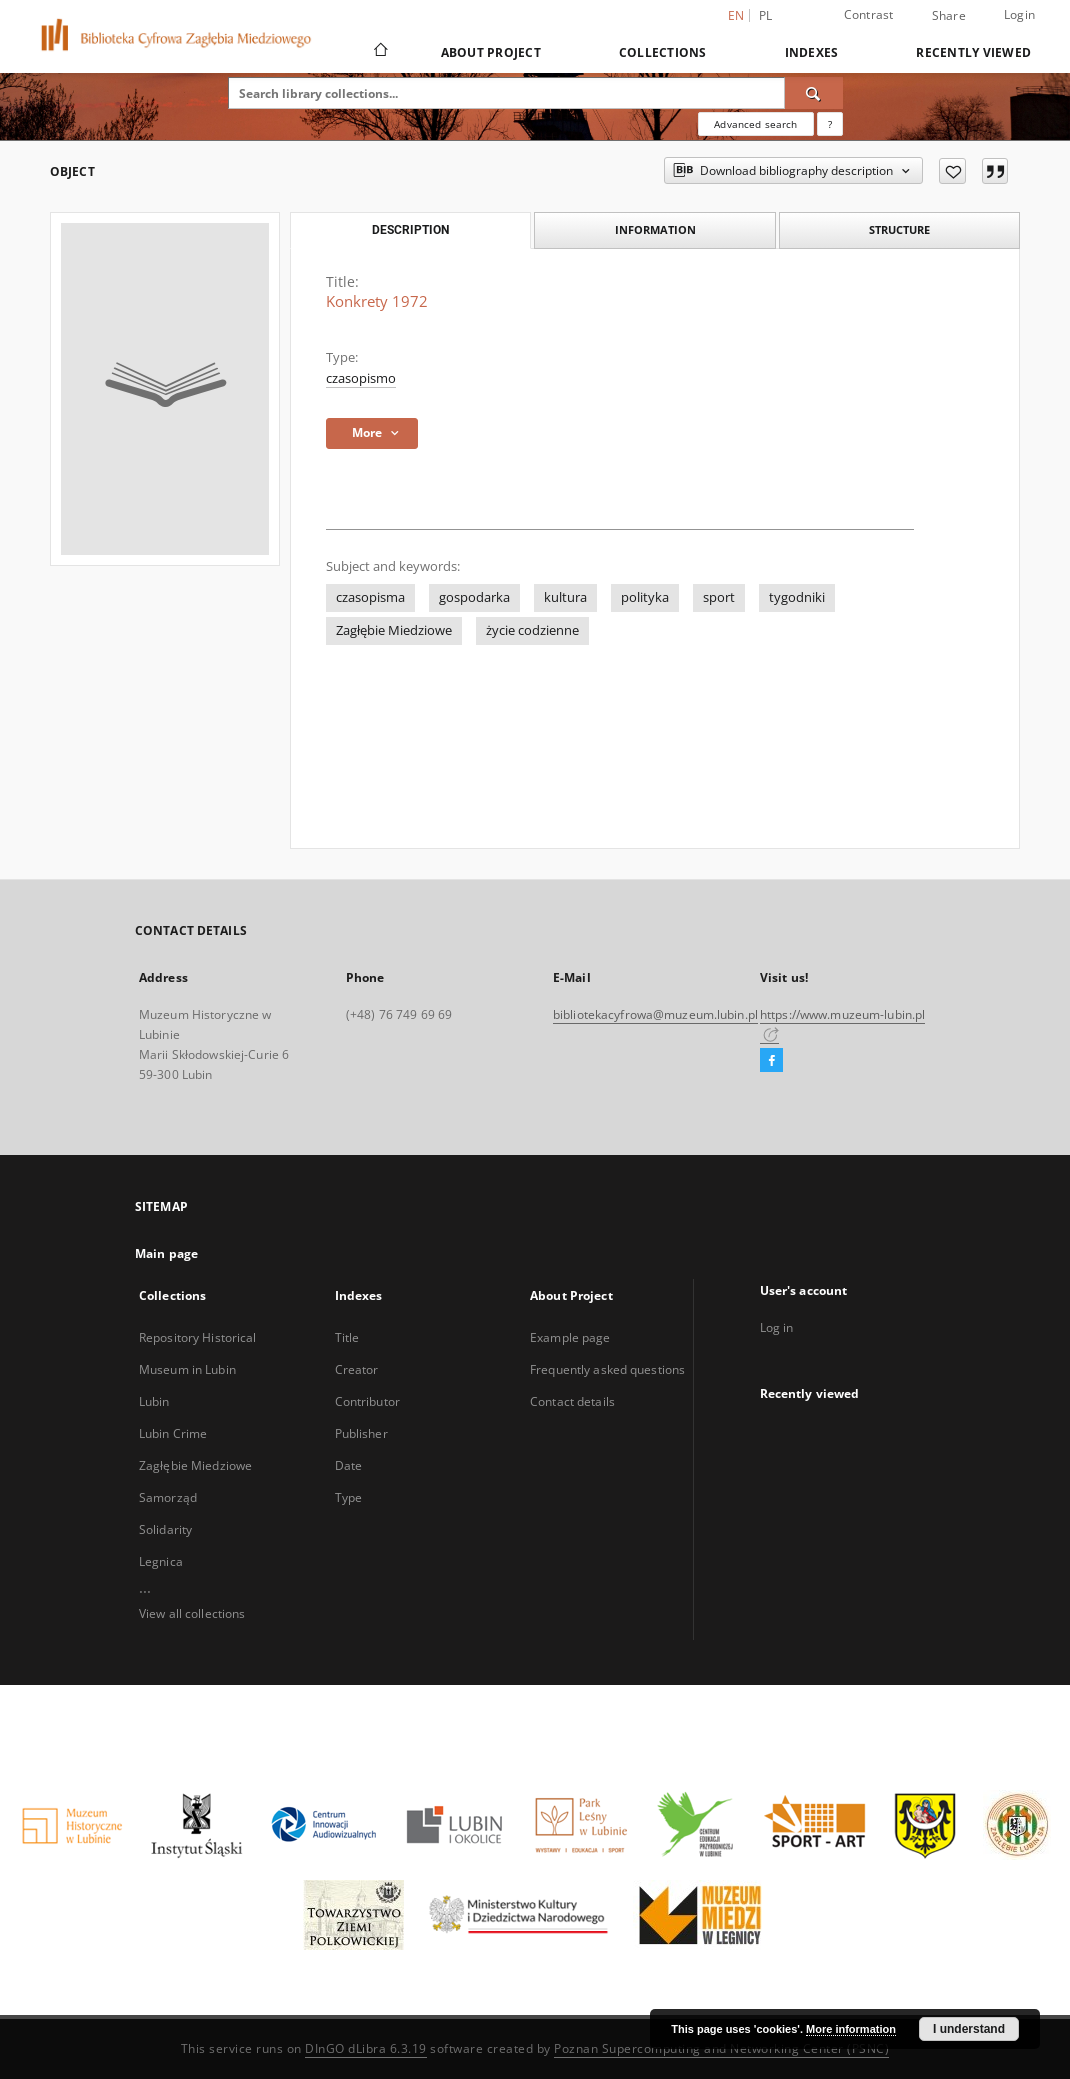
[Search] (814, 93)
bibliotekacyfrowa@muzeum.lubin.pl (655, 1014)
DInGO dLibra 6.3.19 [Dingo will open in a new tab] (366, 2048)
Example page (570, 1337)
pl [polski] (766, 15)
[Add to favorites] (952, 171)
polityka (645, 597)
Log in (777, 1327)
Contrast (869, 14)
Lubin (154, 1401)
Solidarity (165, 1529)
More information (851, 2029)
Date (348, 1465)
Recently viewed (973, 52)
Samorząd (168, 1497)
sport (719, 597)
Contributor (367, 1401)
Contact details (572, 1401)
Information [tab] (655, 229)
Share (949, 16)
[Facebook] (771, 1061)
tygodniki (797, 597)
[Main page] (379, 52)
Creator (357, 1369)
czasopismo (361, 378)
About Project (491, 52)
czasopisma (370, 597)
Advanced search (755, 124)
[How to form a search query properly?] (830, 124)
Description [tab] (410, 230)
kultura (565, 597)
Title (347, 1337)
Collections (663, 52)
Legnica (161, 1561)
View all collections (192, 1613)
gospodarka (474, 597)
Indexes (812, 52)
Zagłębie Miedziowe (394, 630)
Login (1019, 14)
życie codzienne (532, 630)
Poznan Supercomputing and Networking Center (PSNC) (721, 2048)
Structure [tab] (899, 229)
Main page (166, 1253)
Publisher (361, 1433)
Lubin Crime (173, 1433)
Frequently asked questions (607, 1369)
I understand (969, 2029)
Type (348, 1497)
